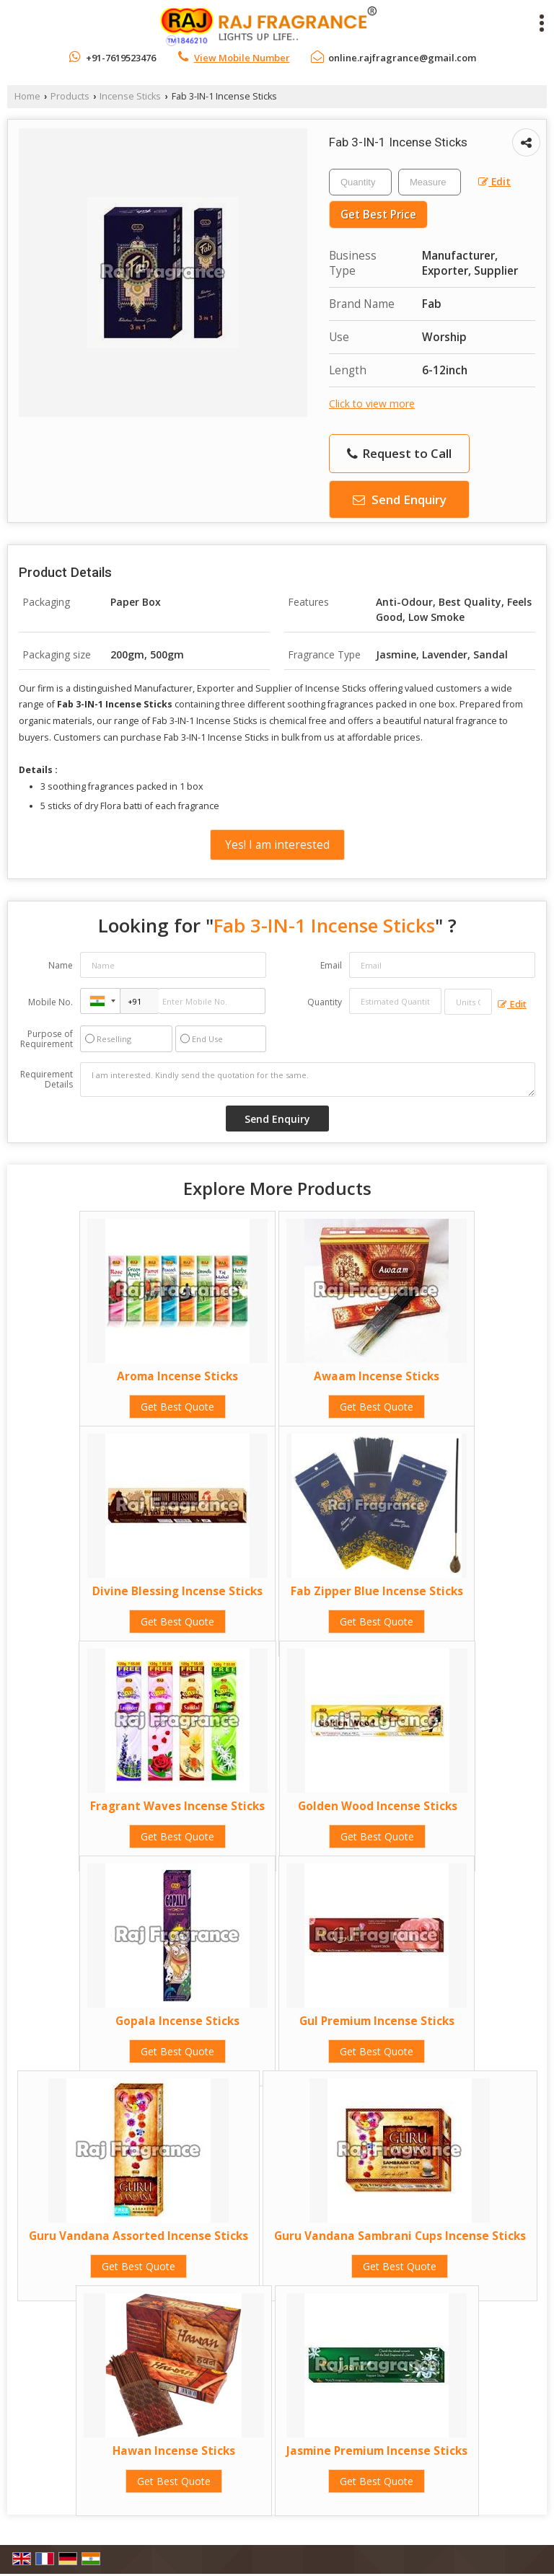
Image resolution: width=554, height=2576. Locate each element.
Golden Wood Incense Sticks (377, 1806)
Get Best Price (378, 214)
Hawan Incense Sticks (174, 2450)
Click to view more (372, 403)
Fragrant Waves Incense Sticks (177, 1806)
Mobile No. (50, 1002)
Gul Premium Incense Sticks (376, 2021)
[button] (242, 57)
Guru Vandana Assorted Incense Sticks (138, 2236)
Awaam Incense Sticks (376, 1376)
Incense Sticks (130, 96)
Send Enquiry (400, 499)
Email (331, 965)
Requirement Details (46, 1079)
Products (69, 96)
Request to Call (399, 453)
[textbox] (429, 182)
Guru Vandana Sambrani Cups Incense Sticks (400, 2236)
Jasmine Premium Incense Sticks (376, 2450)
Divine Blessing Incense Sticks (177, 1591)
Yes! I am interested (277, 844)
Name (60, 965)
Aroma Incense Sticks (177, 1376)
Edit (494, 181)
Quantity (324, 1002)
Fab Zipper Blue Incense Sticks (377, 1591)
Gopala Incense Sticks (177, 2021)
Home (27, 96)
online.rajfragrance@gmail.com (402, 57)
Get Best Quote (177, 1406)
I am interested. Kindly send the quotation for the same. (307, 1079)
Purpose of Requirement (46, 1039)
